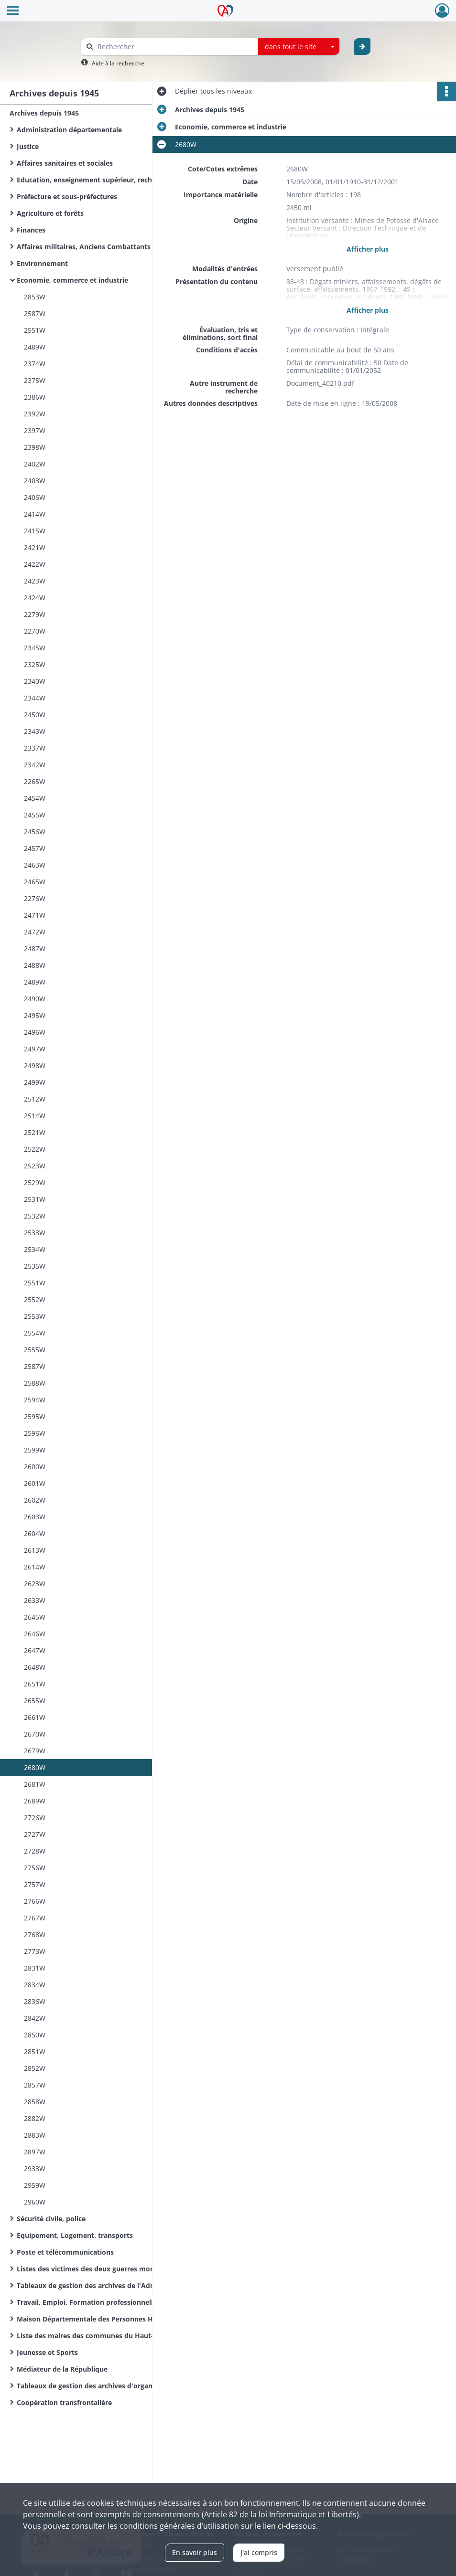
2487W (34, 948)
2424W (34, 597)
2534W (34, 1249)
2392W (34, 413)
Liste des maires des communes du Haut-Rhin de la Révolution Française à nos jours (112, 2335)
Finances (31, 229)
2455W (34, 814)
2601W (34, 1483)
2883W (34, 2135)
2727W (34, 1834)
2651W (34, 1683)
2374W (34, 363)
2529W (34, 1182)
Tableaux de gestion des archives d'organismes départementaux (112, 2385)
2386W (34, 397)
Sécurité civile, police (51, 2218)
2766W (34, 1901)
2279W (34, 614)
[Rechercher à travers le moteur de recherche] (174, 47)
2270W (34, 631)
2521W (34, 1132)
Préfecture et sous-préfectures (67, 196)
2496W (34, 1032)
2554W (34, 1332)
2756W (34, 1867)
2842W (34, 2018)
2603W (34, 1516)
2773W (34, 1951)
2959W (34, 2185)
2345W (34, 647)
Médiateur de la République (62, 2369)
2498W (34, 1065)
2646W (34, 1633)
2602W (34, 1500)
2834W (34, 1984)
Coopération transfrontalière (64, 2402)
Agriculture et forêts (50, 213)
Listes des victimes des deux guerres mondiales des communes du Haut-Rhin (112, 2268)
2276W (34, 898)
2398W (34, 447)
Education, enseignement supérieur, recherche (93, 179)
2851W (34, 2051)
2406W (34, 497)
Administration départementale (69, 129)
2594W (34, 1399)
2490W (34, 998)
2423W (34, 580)
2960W (34, 2201)
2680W (34, 1767)
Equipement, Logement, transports (75, 2235)
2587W (34, 313)
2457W (34, 848)
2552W (34, 1299)
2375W (34, 380)
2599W (34, 1449)
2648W (34, 1667)
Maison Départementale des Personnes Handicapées (103, 2318)
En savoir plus (194, 2552)
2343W (34, 731)
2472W (34, 931)
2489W (34, 346)
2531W (34, 1199)
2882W (34, 2118)
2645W (34, 1617)
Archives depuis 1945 (44, 112)
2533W (34, 1232)
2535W (34, 1266)
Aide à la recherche (118, 63)
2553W (34, 1316)
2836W (34, 2001)
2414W (34, 514)
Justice (28, 146)
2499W (34, 1082)
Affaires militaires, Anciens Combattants (84, 246)
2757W (34, 1884)
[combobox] (298, 46)
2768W (34, 1934)
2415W (34, 530)
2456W (34, 831)
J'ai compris (258, 2552)
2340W (34, 681)
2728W (34, 1850)
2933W (34, 2168)
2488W (34, 965)
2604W (34, 1533)
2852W (34, 2068)
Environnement (42, 263)
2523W (34, 1165)
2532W (34, 1215)
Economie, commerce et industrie (72, 280)
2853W (34, 296)
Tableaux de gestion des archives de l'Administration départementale (112, 2285)
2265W (34, 781)
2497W (34, 1048)
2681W (34, 1784)
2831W (34, 1967)
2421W (34, 547)
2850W (34, 2034)
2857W (34, 2084)
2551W (34, 330)
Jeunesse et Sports (47, 2352)
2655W (34, 1700)
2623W (34, 1583)
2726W (34, 1817)
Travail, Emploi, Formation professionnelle (87, 2302)
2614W (34, 1566)
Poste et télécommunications (65, 2252)
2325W (34, 664)
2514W (34, 1115)
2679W (34, 1750)
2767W (34, 1917)
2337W (34, 748)
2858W (34, 2101)
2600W (34, 1466)
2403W (34, 480)
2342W (34, 764)
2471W (34, 915)
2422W (34, 564)
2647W (34, 1650)
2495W (34, 1015)
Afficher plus (368, 249)
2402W (34, 463)
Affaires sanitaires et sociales (65, 163)
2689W (34, 1800)
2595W (34, 1416)
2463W (34, 864)
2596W (34, 1433)
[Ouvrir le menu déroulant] (13, 11)
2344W (34, 697)
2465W (34, 881)
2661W (34, 1717)
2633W (34, 1600)
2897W (34, 2151)
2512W (34, 1098)
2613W (34, 1550)
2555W (34, 1349)
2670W (34, 1734)
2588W (34, 1383)
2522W (34, 1149)
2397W (34, 430)
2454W (34, 798)
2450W (34, 714)
